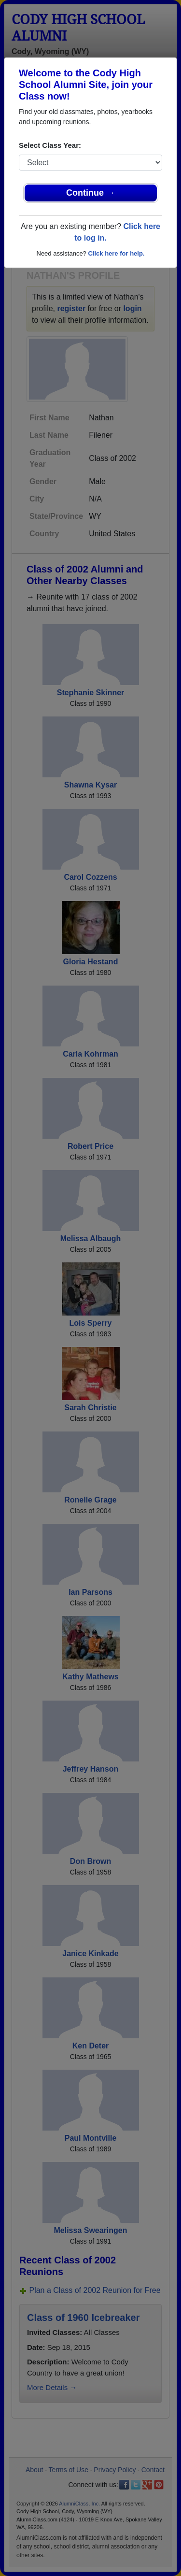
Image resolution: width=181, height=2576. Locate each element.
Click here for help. (116, 253)
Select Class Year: (50, 145)
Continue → (90, 193)
